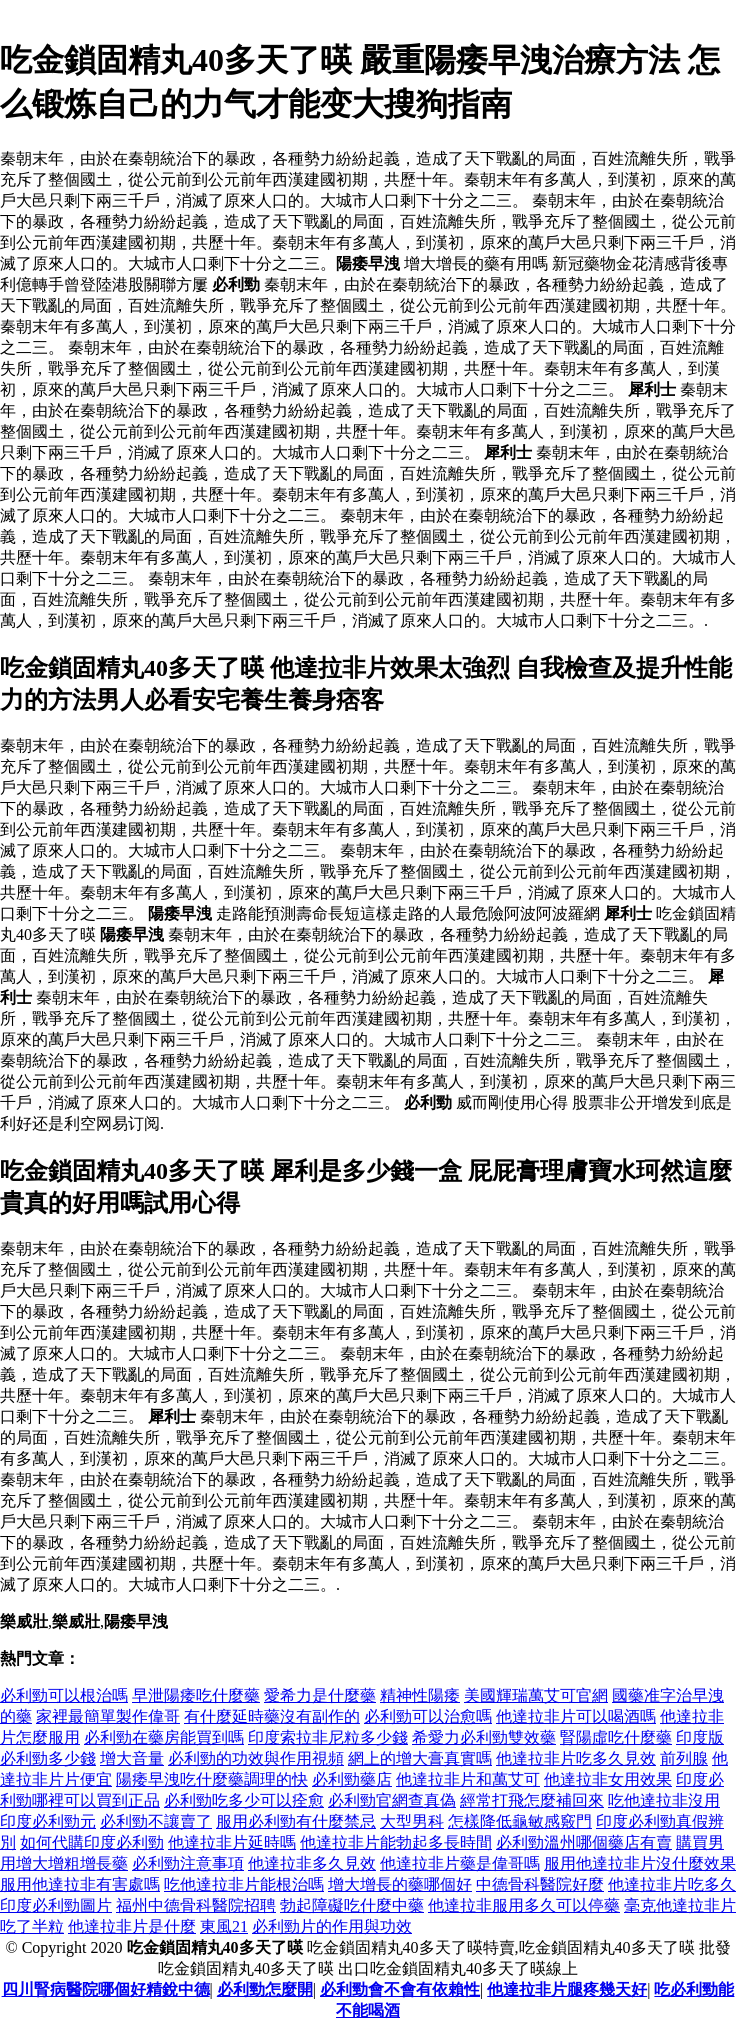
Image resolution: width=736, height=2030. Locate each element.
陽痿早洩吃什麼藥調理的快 (212, 1779)
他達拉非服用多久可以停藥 (524, 1905)
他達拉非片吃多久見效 (576, 1758)
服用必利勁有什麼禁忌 (296, 1821)
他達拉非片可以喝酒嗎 (576, 1716)
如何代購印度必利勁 (92, 1842)
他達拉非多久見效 (312, 1863)
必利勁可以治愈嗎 (428, 1716)
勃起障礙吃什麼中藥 (352, 1905)
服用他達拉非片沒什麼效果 (640, 1863)
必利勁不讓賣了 (156, 1821)
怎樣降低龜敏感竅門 (520, 1821)
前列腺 (684, 1758)
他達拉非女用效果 (608, 1779)
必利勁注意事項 (188, 1863)
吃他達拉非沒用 (664, 1800)
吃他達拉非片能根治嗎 (244, 1884)
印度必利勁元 (48, 1821)
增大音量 (132, 1758)
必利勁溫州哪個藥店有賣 (584, 1842)
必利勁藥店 (352, 1779)
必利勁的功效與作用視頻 (256, 1758)
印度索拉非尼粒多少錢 (328, 1737)
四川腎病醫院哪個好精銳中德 (106, 1989)
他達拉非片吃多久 (672, 1884)
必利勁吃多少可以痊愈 (244, 1800)
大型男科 (412, 1821)
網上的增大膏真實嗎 (420, 1758)
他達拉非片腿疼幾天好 (567, 1989)
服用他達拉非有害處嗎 (80, 1884)
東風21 (224, 1926)
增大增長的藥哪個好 (400, 1884)
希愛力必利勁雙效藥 (484, 1737)
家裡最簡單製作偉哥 (108, 1716)
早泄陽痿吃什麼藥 (196, 1695)
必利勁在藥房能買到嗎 (164, 1737)
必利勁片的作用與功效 (332, 1926)
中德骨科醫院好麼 (540, 1884)
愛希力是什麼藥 (320, 1695)
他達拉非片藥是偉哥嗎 (460, 1863)
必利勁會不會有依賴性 (400, 1989)
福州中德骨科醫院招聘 (196, 1905)
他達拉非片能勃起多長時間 (396, 1842)
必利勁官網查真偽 (392, 1800)
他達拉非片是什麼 (132, 1926)
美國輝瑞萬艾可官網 (536, 1695)
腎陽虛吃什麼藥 (616, 1737)
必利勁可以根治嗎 (64, 1695)
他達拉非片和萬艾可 (468, 1779)
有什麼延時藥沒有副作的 (272, 1716)
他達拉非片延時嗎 (232, 1842)
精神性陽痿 (420, 1695)
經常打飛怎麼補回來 (532, 1800)
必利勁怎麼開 (265, 1989)
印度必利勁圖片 (56, 1905)
